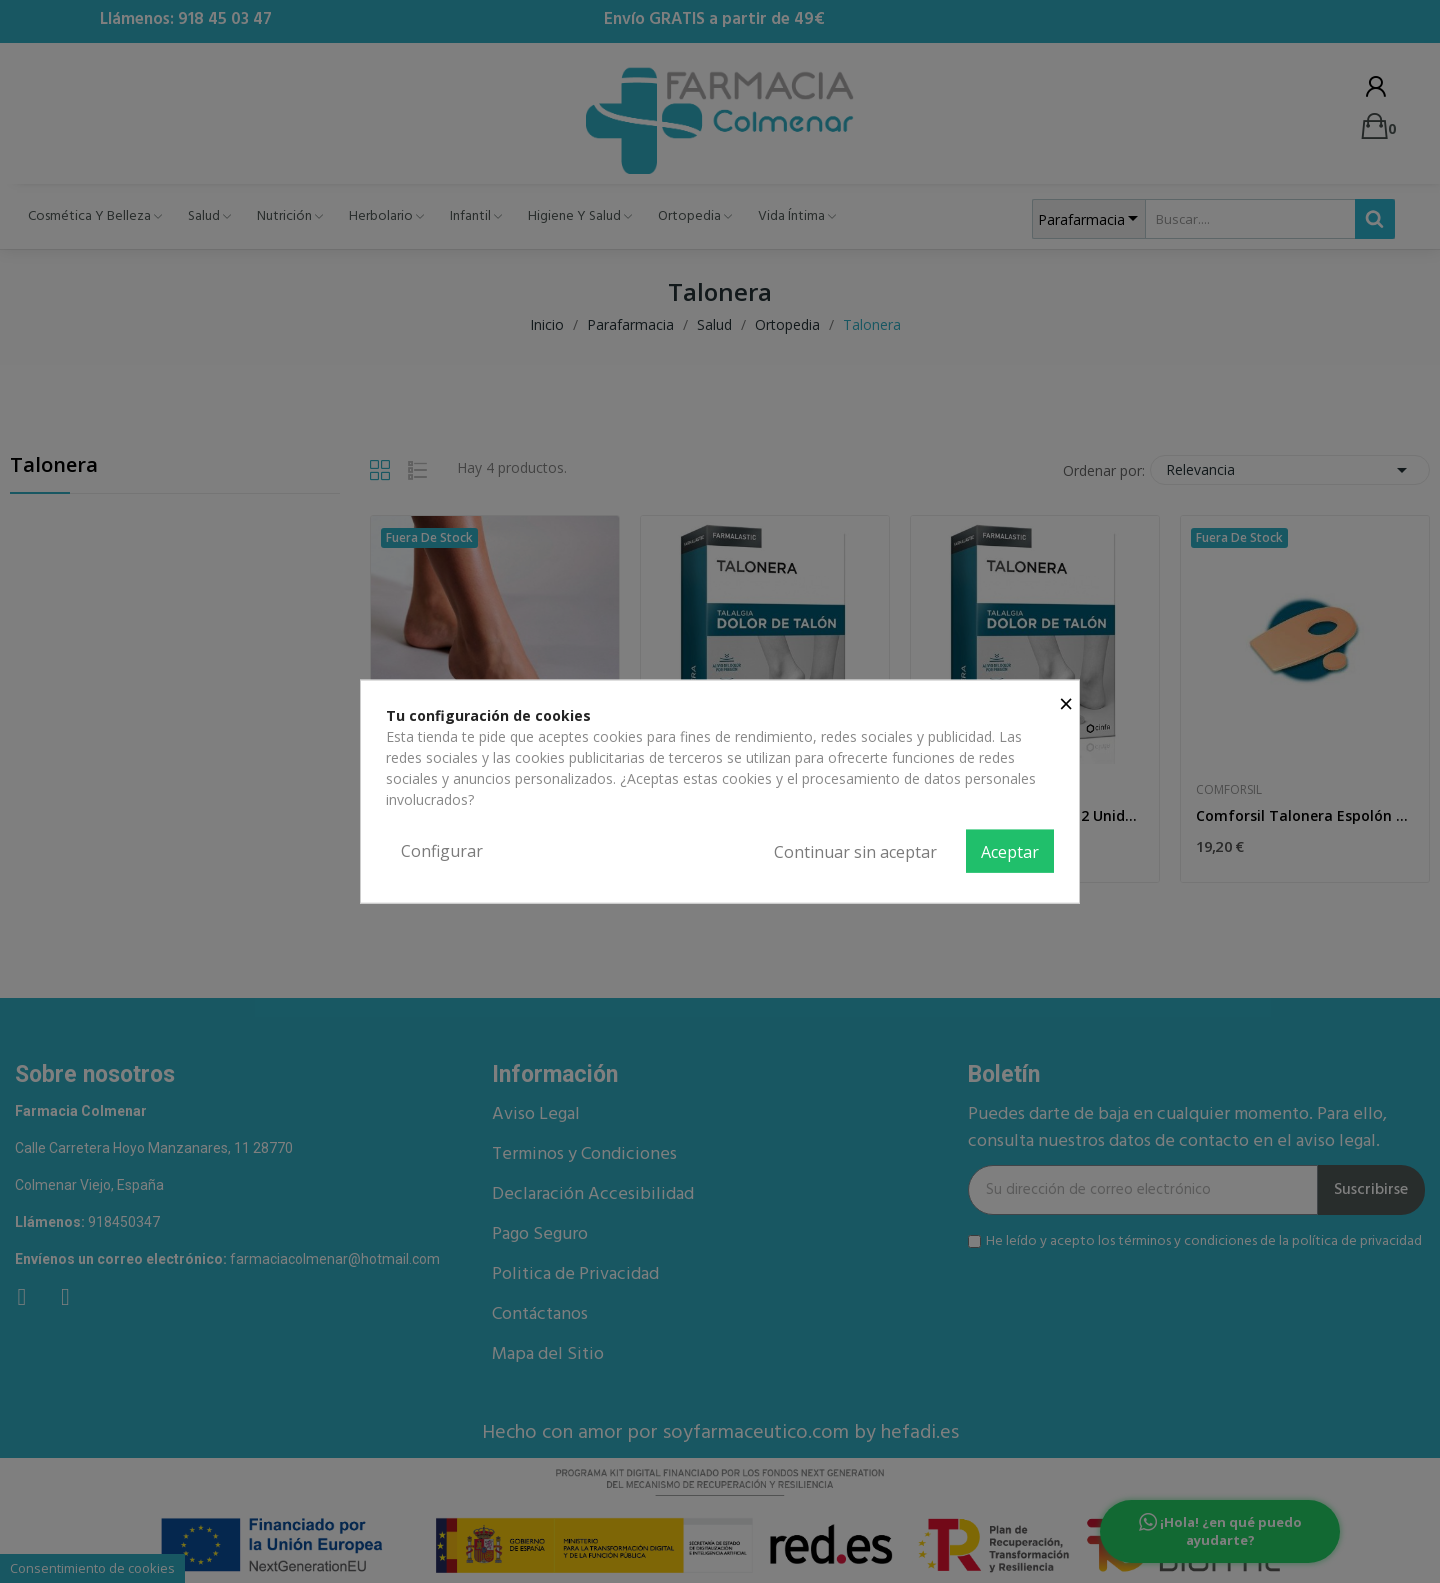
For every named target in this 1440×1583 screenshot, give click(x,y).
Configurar (442, 850)
